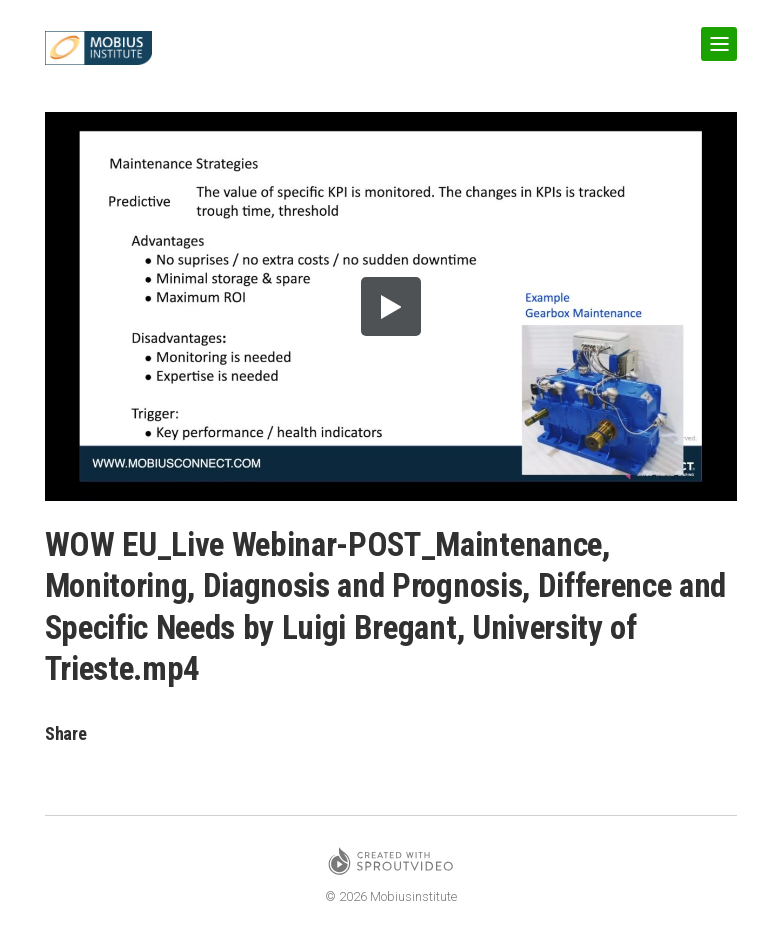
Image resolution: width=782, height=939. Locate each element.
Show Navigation (715, 36)
